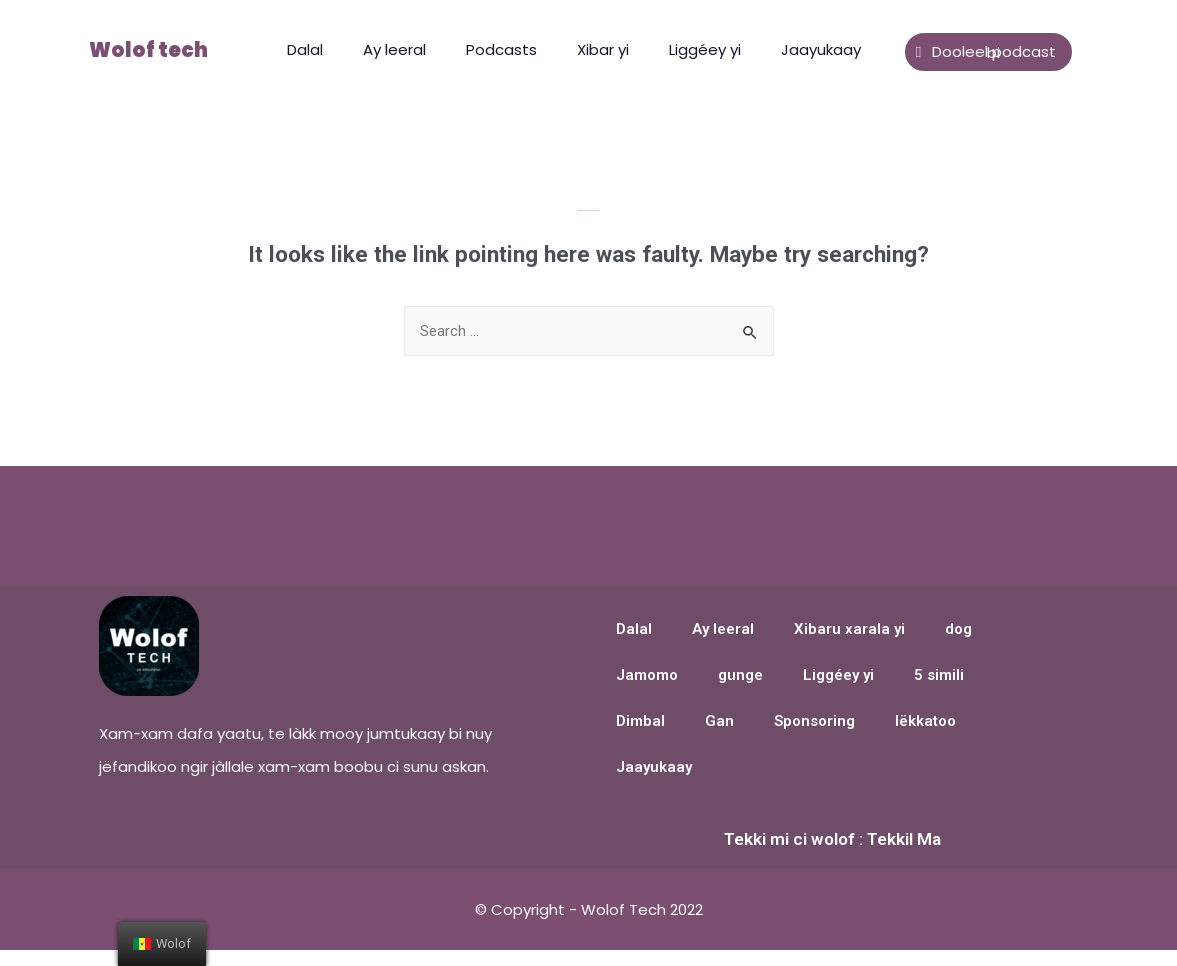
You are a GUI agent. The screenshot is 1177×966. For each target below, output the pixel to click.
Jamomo (647, 677)
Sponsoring (814, 723)
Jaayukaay (821, 49)
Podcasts (501, 49)
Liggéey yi (705, 49)
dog (958, 631)
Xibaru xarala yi (849, 631)
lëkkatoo (925, 723)
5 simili (939, 677)
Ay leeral (394, 49)
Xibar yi (603, 49)
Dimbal (640, 723)
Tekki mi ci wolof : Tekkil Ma (832, 840)
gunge (740, 677)
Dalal (305, 49)
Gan (719, 723)
